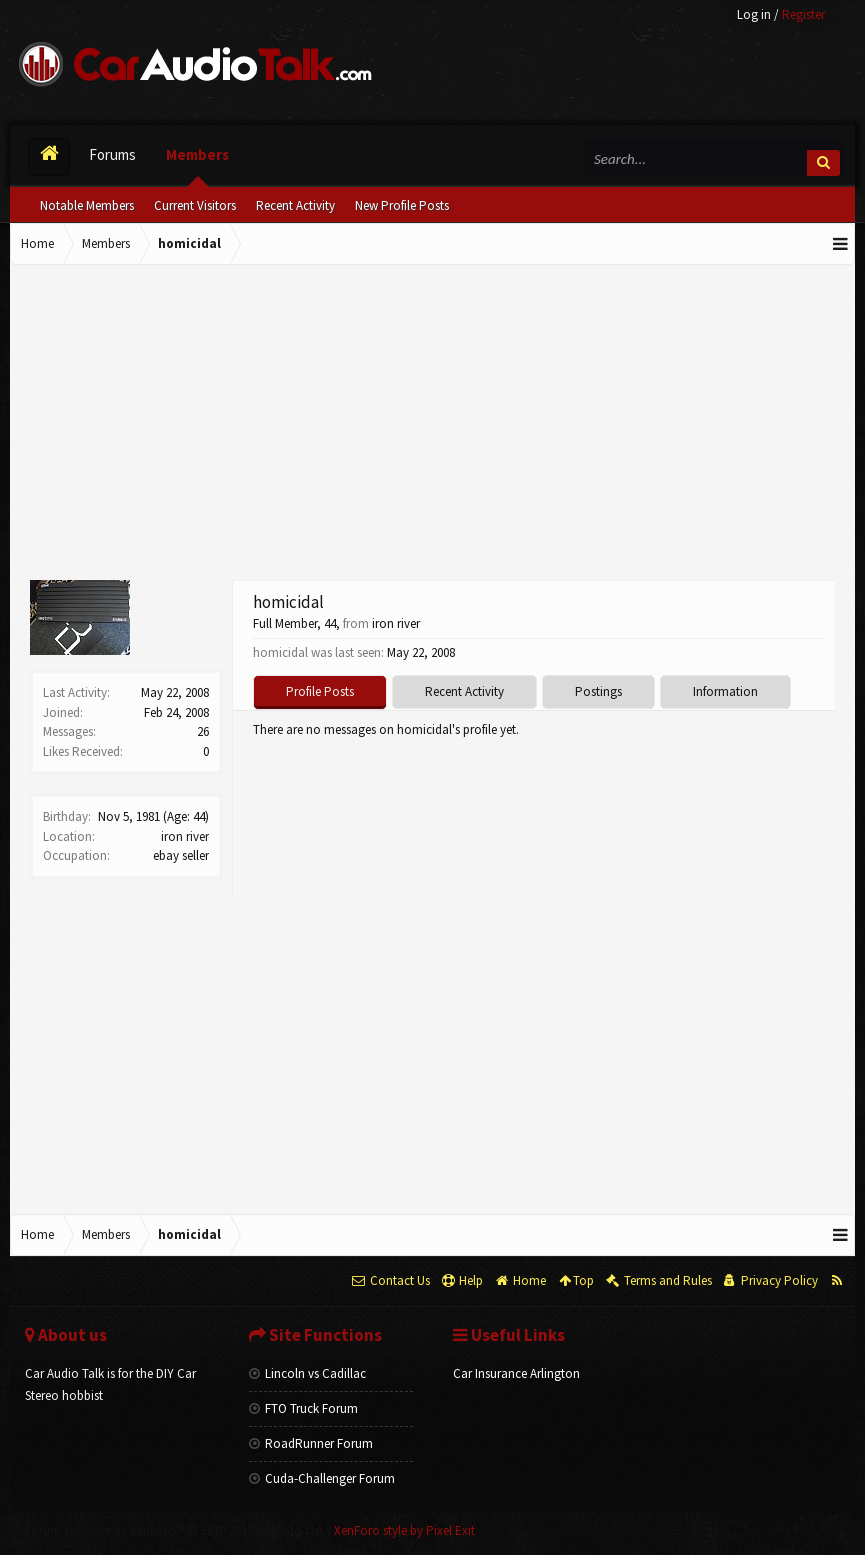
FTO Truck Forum (303, 1408)
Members (197, 154)
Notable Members (87, 205)
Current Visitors (195, 205)
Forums (112, 154)
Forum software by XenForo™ (175, 1530)
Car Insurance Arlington (516, 1373)
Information (725, 691)
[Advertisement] (432, 425)
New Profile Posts (402, 205)
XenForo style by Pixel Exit (404, 1530)
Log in (754, 14)
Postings (598, 691)
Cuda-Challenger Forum (322, 1478)
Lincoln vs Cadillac (307, 1373)
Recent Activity (295, 205)
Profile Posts (320, 691)
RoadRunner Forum (311, 1443)
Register (803, 14)
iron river (185, 836)
